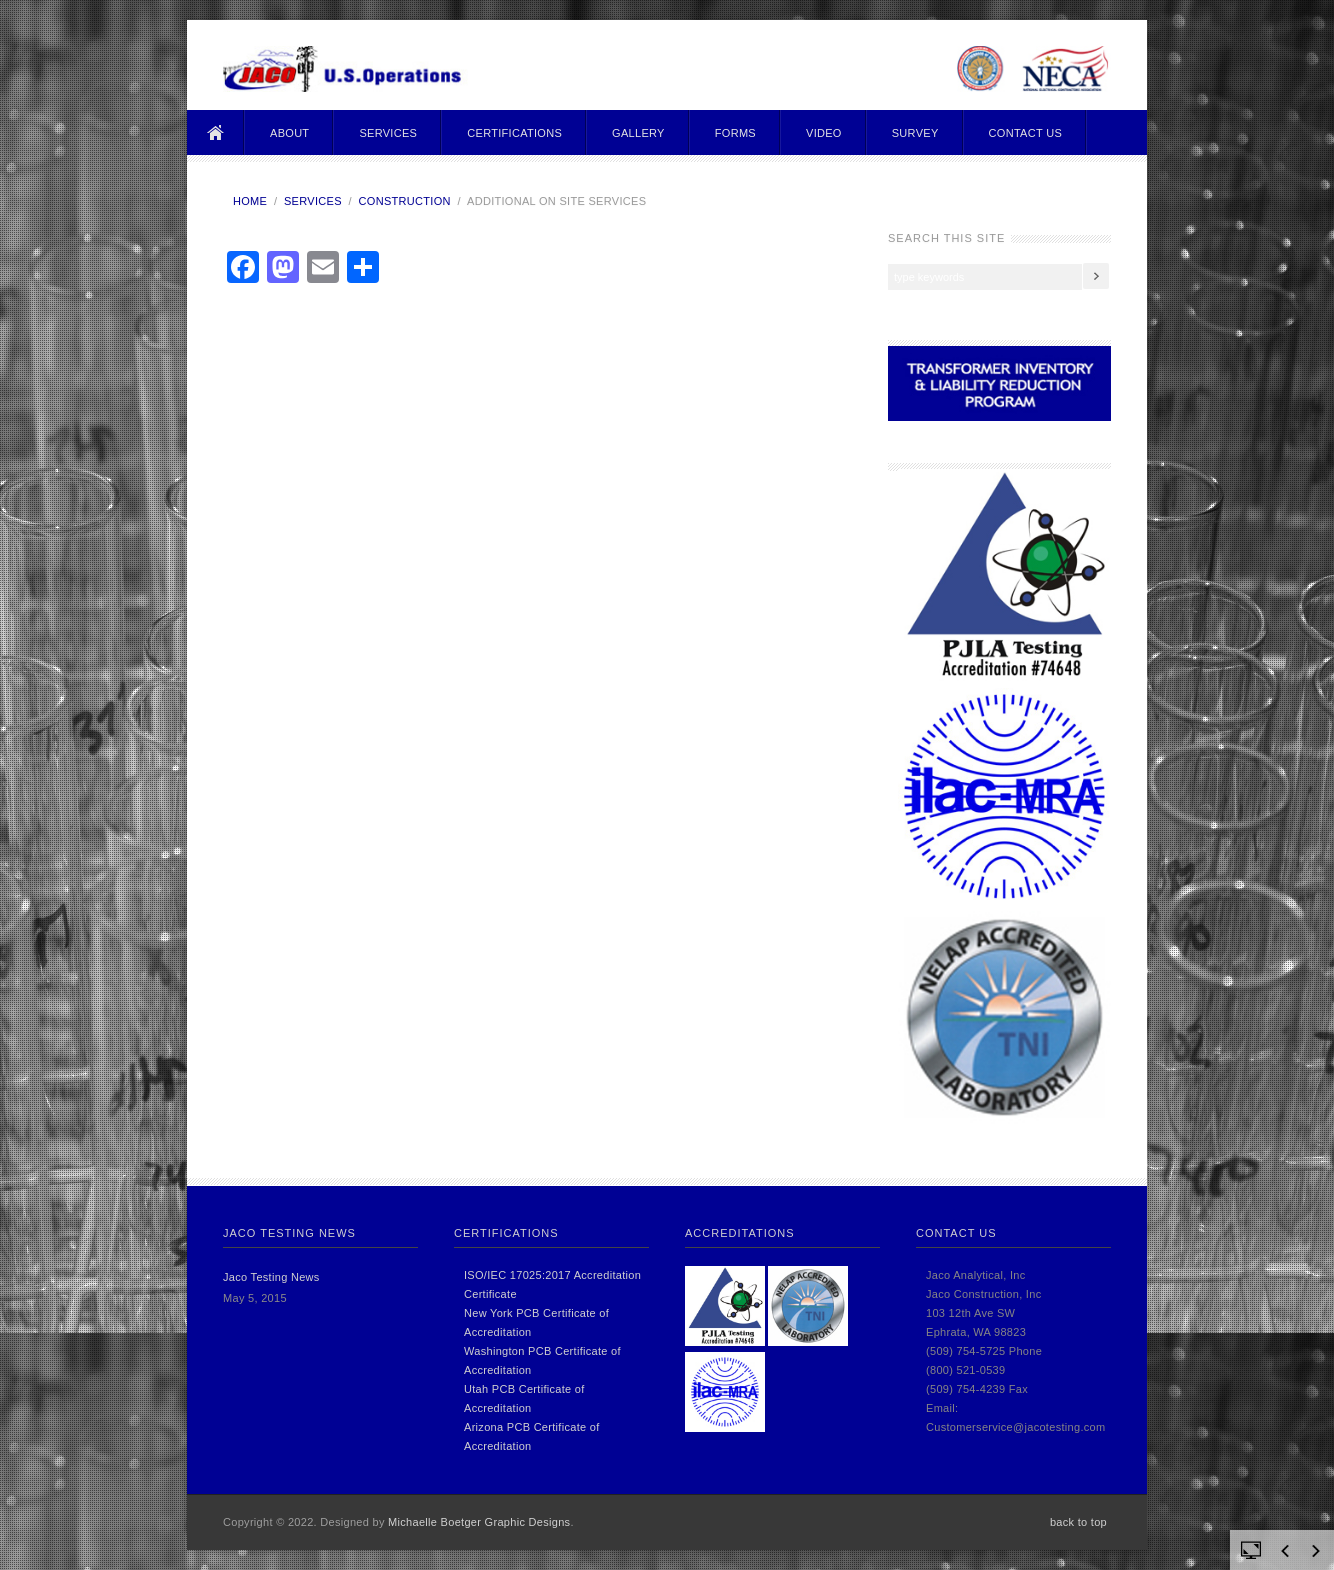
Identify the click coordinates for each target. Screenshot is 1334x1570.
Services (388, 133)
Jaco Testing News (271, 1277)
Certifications (514, 133)
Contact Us (1026, 133)
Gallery (638, 133)
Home (216, 132)
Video (824, 133)
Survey (915, 133)
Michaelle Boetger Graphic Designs (479, 1522)
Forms (735, 133)
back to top (1078, 1522)
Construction (405, 201)
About (289, 133)
